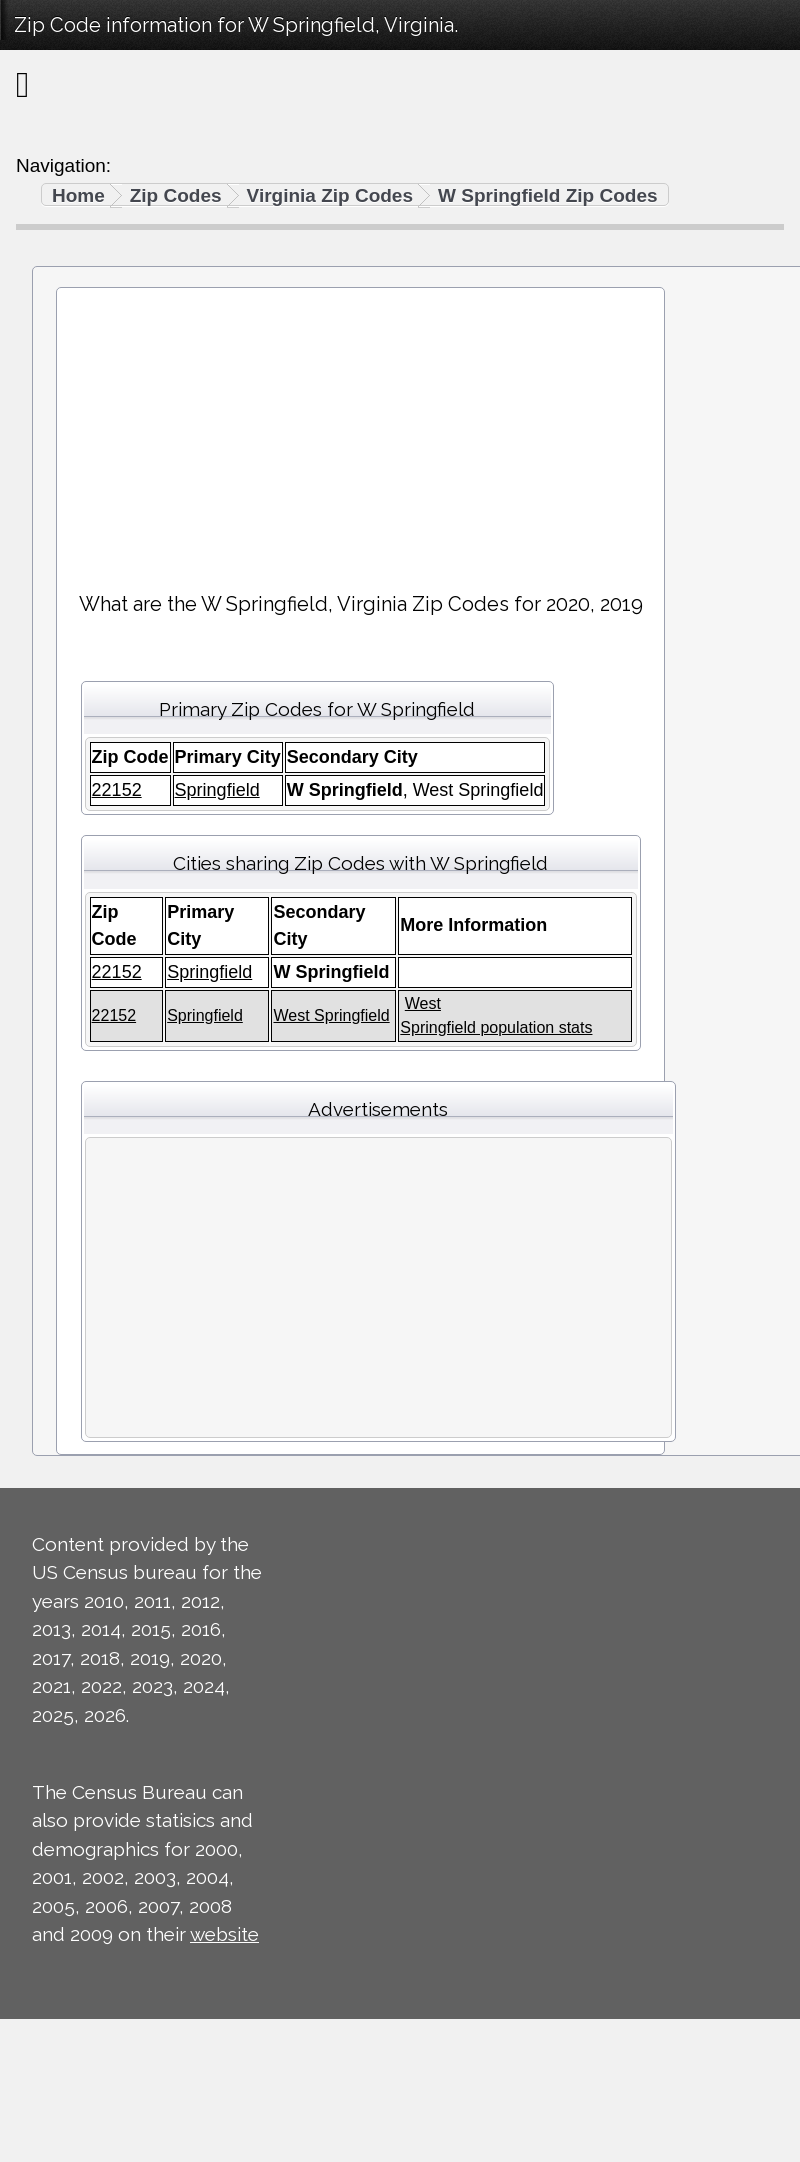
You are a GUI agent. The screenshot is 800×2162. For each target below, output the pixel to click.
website (224, 1934)
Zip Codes (176, 195)
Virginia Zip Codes (330, 195)
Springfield (217, 790)
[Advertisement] (361, 431)
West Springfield (331, 1015)
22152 (117, 790)
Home (78, 195)
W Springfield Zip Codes (548, 195)
